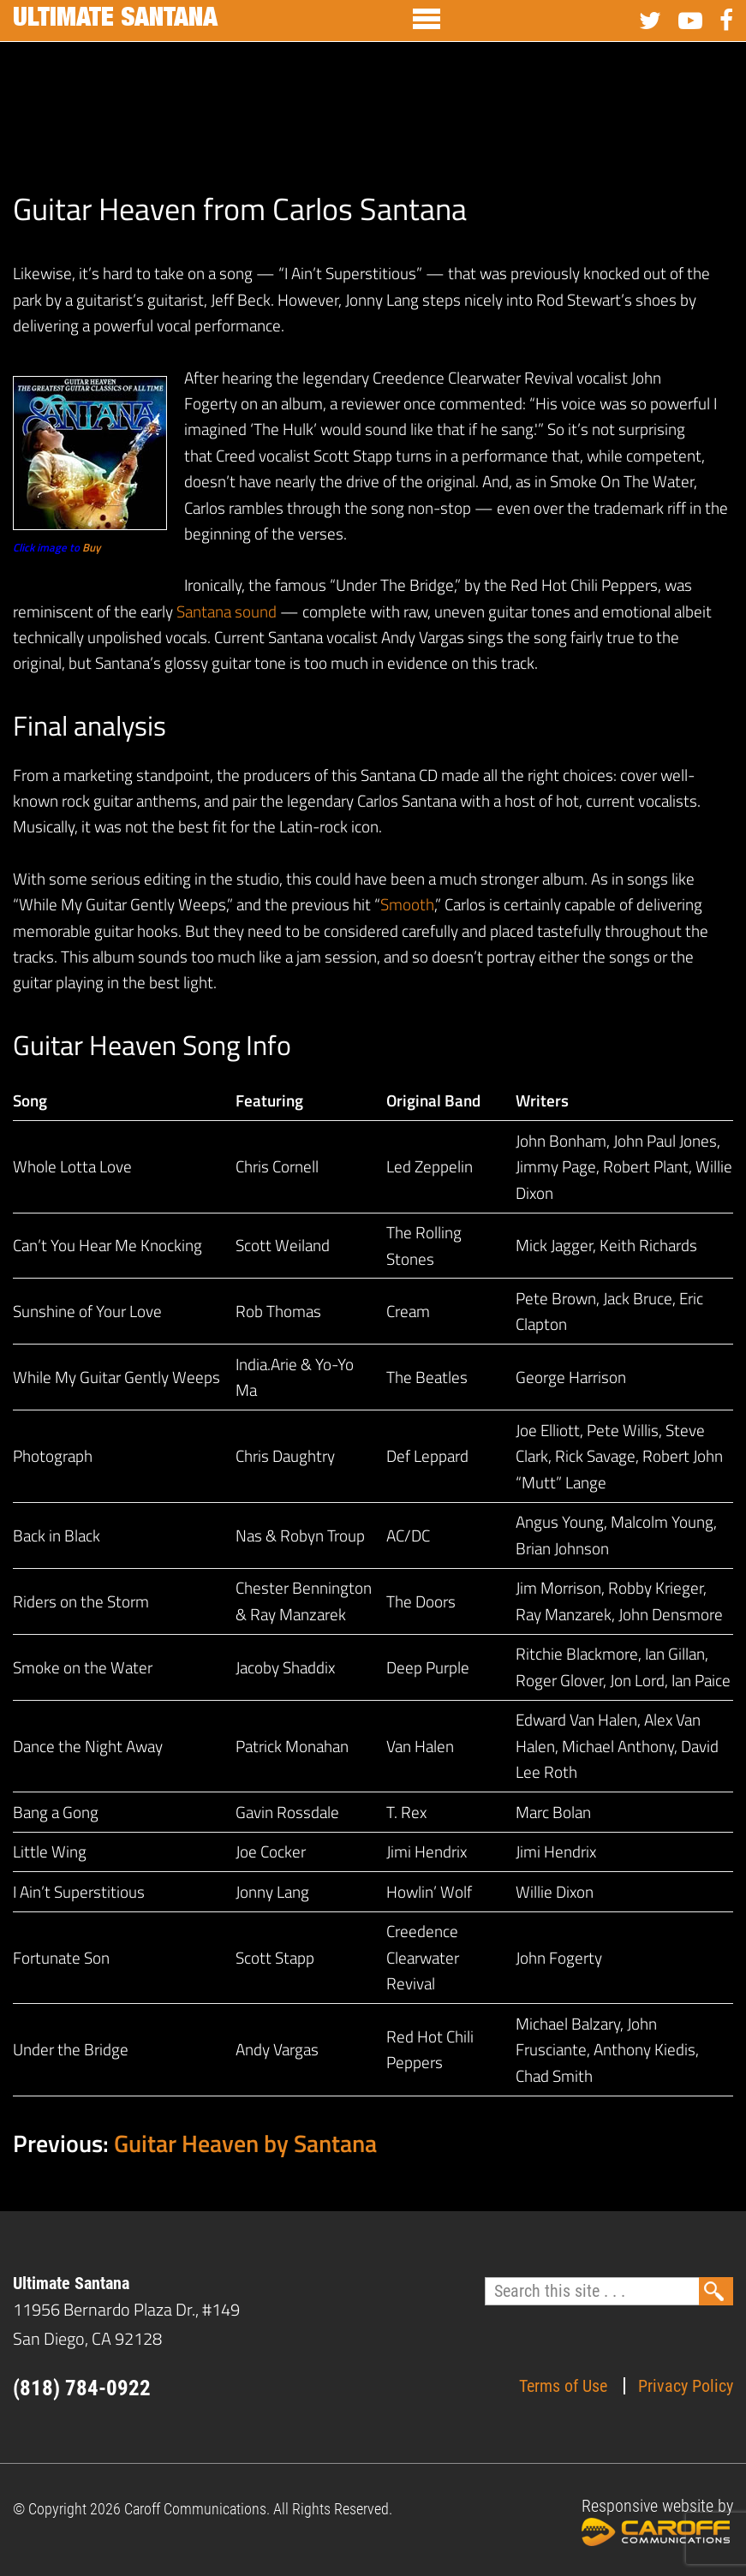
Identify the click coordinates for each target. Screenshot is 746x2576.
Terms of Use (563, 2386)
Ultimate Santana (115, 20)
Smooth (407, 903)
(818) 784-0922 (82, 2388)
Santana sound (226, 611)
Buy (91, 547)
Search (716, 2291)
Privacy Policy (685, 2386)
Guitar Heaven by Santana (245, 2143)
